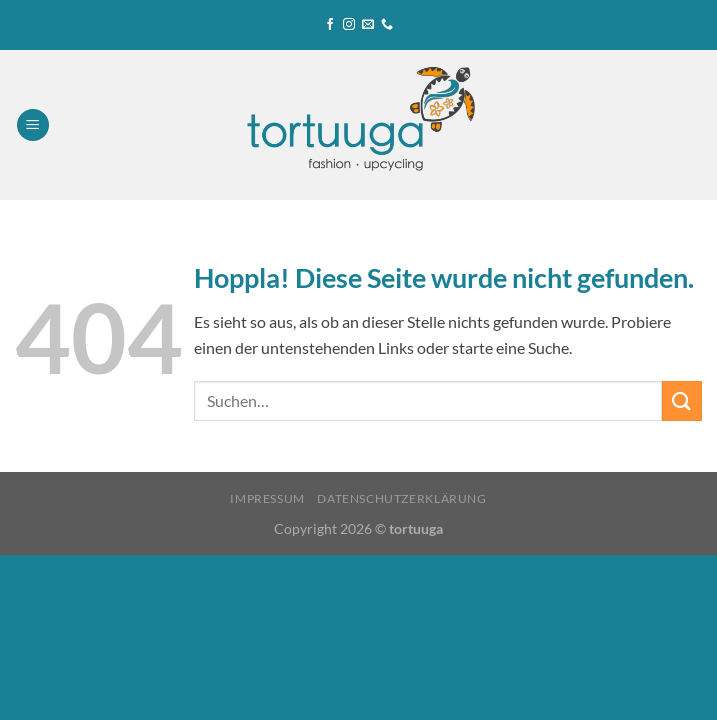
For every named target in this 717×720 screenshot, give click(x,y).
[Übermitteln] (682, 400)
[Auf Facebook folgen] (330, 25)
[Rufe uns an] (387, 25)
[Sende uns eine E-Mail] (368, 25)
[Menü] (33, 125)
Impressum (267, 498)
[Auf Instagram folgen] (349, 25)
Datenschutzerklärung (401, 498)
